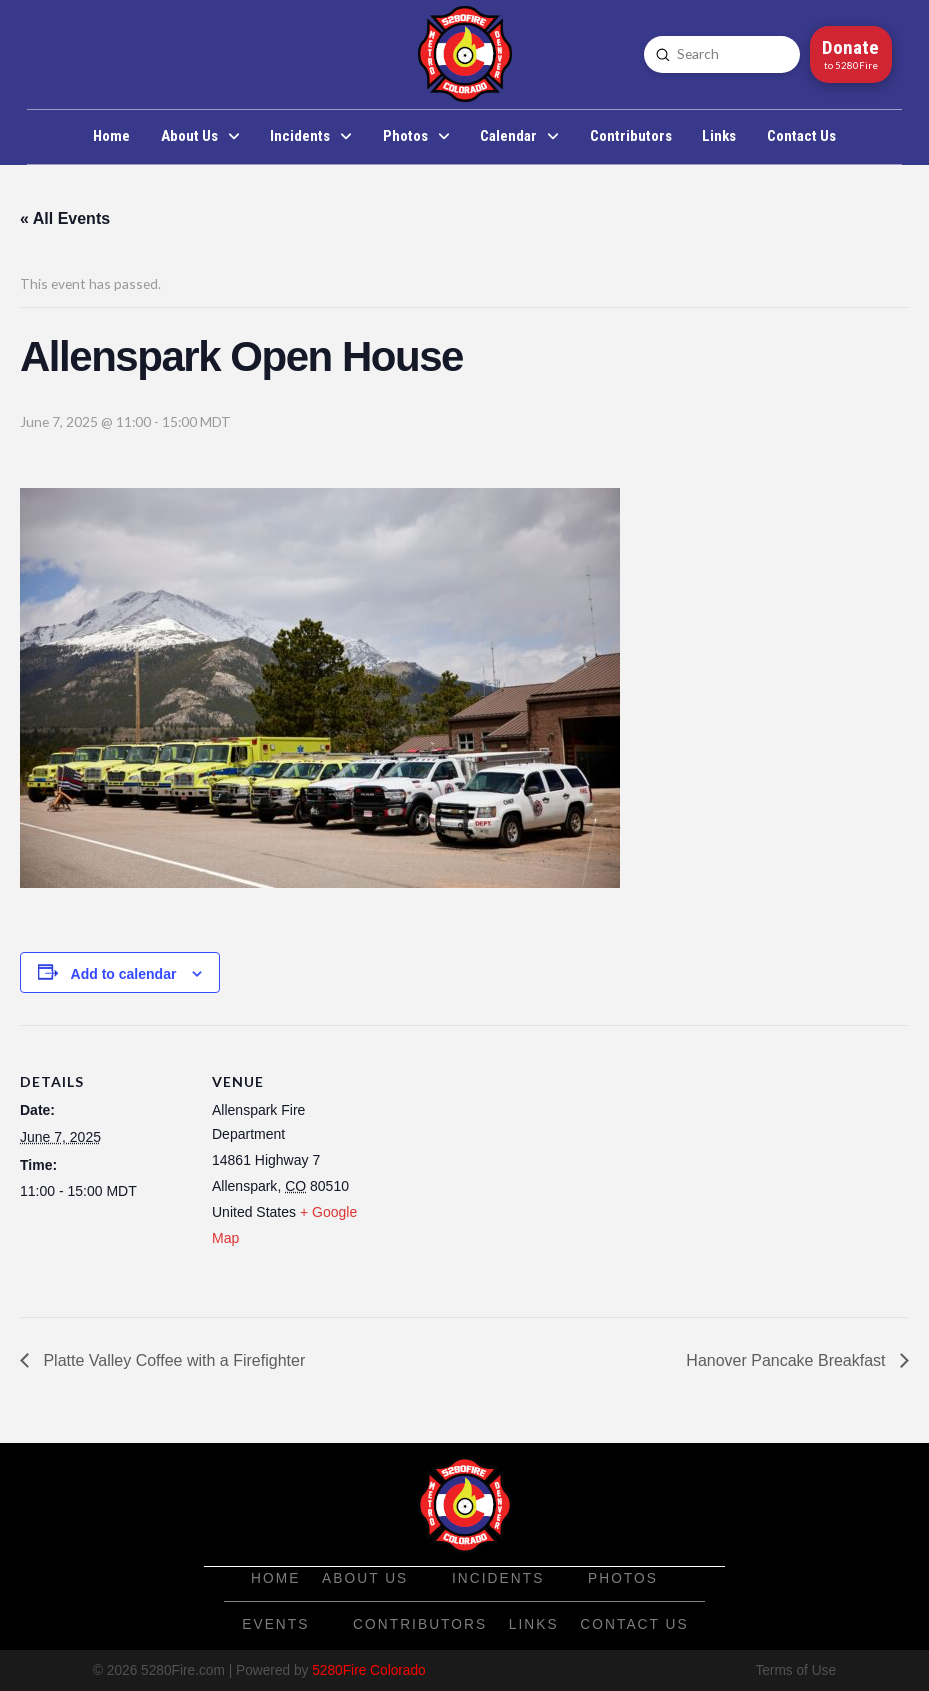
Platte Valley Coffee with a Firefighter (172, 1360)
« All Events (65, 218)
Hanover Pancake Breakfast (788, 1360)
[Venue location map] (509, 1163)
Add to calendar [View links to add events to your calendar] (124, 974)
